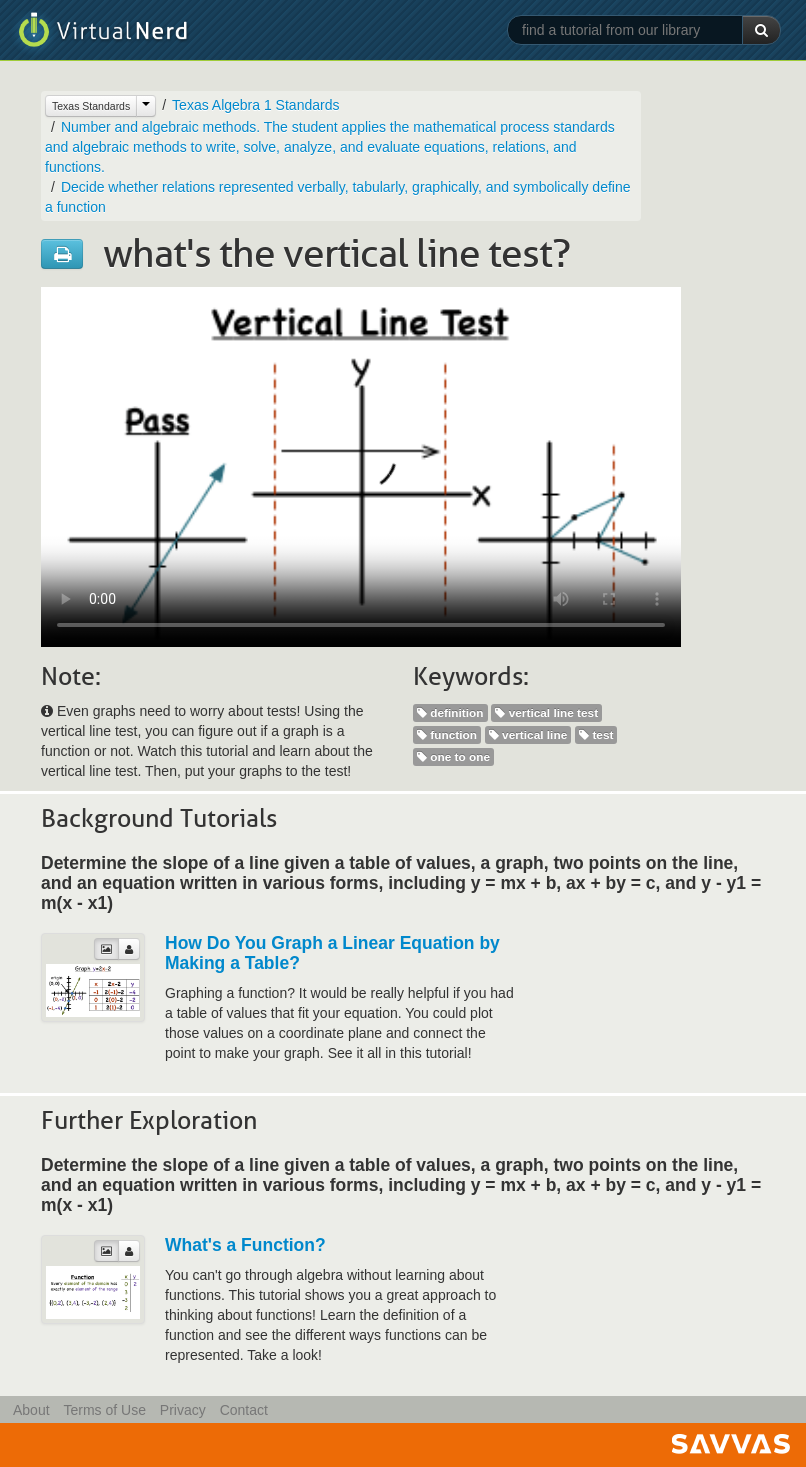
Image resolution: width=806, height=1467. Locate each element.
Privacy (183, 1410)
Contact (244, 1410)
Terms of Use (104, 1410)
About (31, 1410)
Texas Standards (91, 106)
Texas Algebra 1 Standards (255, 105)
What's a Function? (245, 1245)
